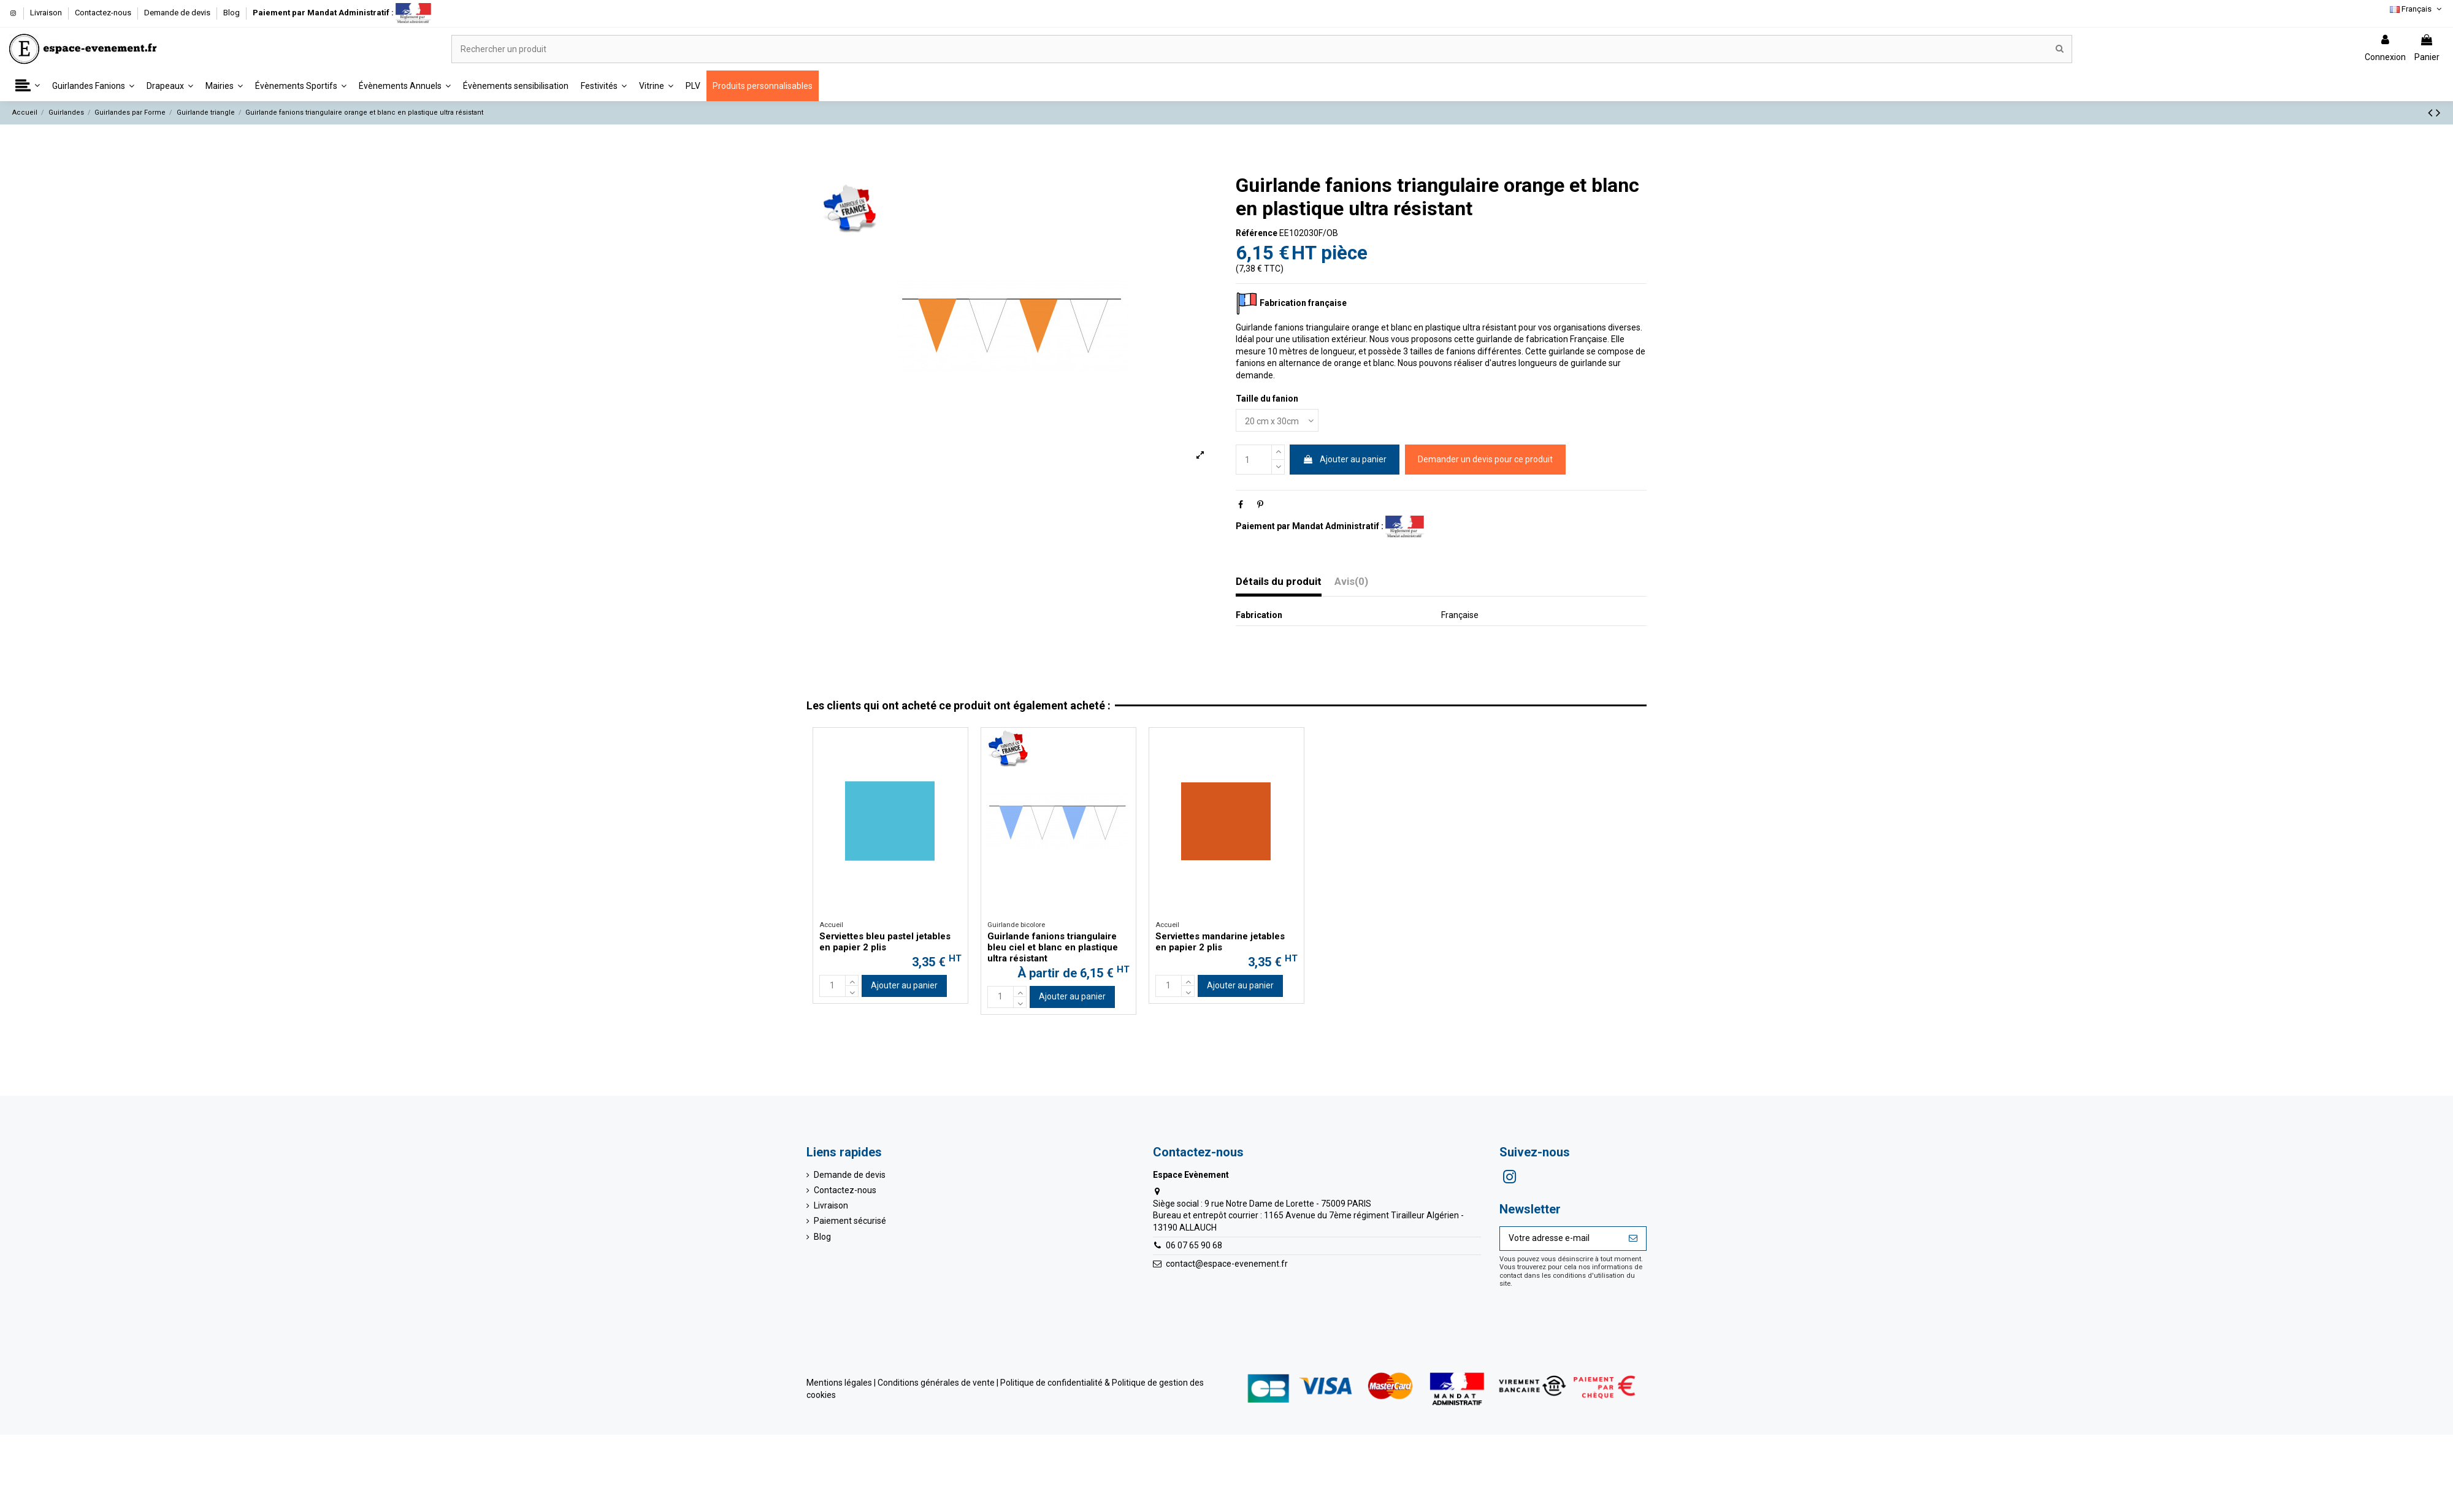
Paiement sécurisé (850, 1221)
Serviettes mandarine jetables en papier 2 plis (1220, 942)
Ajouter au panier (1345, 459)
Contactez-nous (104, 12)
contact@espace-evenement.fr (1227, 1264)
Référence (1256, 233)
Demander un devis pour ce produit (1485, 459)
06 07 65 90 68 (1194, 1245)
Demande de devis (178, 12)
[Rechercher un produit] (2059, 49)
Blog (231, 12)
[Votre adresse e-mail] (1560, 1238)
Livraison (47, 12)
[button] (27, 86)
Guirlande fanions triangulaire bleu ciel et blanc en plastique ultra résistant (1052, 947)
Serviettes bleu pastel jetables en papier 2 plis (885, 942)
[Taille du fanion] (1277, 420)
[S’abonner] (1633, 1238)
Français (2417, 8)
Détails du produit (1279, 581)
